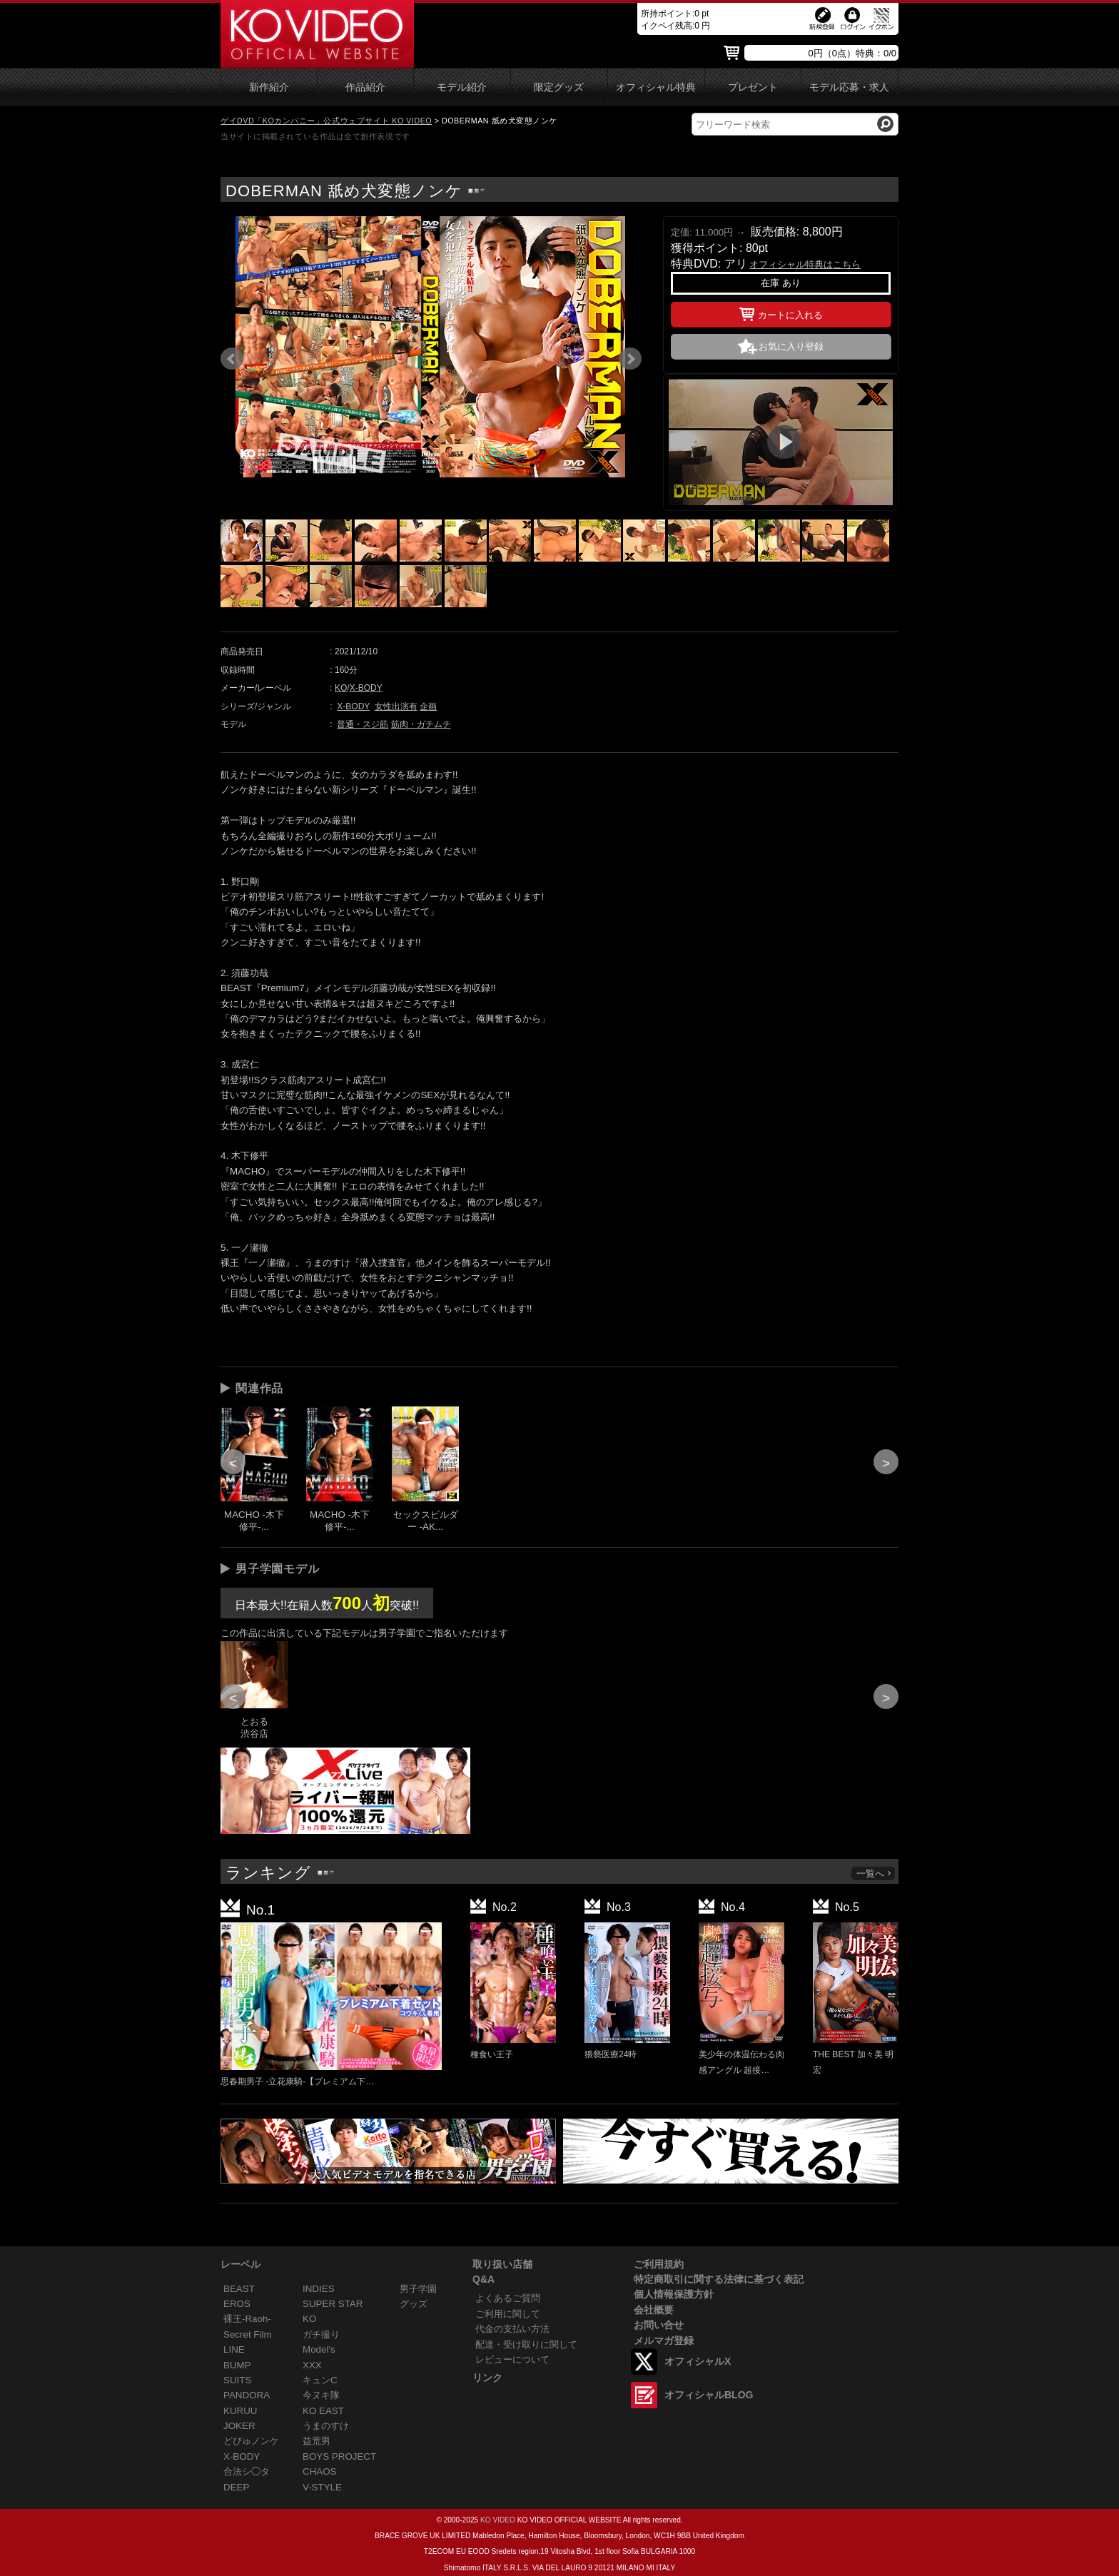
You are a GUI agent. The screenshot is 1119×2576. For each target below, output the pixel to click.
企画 (428, 706)
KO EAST (323, 2410)
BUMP (237, 2365)
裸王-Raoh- (247, 2318)
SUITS (237, 2380)
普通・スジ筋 (362, 724)
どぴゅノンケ (251, 2440)
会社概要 (654, 2310)
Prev (232, 359)
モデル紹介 (462, 87)
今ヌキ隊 (321, 2395)
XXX (312, 2365)
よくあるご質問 (507, 2298)
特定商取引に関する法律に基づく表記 (719, 2279)
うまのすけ (326, 2425)
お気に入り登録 (791, 346)
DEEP (236, 2487)
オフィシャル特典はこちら (805, 264)
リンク (487, 2377)
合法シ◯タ (246, 2471)
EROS (236, 2303)
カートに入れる (781, 312)
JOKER (239, 2425)
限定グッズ (559, 87)
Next (630, 359)
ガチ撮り (321, 2334)
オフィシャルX (697, 2361)
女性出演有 (396, 706)
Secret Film (247, 2334)
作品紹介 (365, 87)
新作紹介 (269, 87)
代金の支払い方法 (512, 2328)
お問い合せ (659, 2325)
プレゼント (753, 87)
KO (341, 688)
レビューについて (512, 2359)
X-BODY (366, 688)
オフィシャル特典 (656, 87)
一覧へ (874, 1873)
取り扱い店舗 (502, 2264)
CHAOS (320, 2471)
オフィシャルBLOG (708, 2394)
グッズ (413, 2303)
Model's (319, 2349)
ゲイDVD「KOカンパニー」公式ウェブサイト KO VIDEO (326, 120)
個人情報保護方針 (674, 2294)
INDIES (319, 2288)
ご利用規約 (659, 2264)
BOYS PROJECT (339, 2456)
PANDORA (246, 2395)
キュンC (320, 2380)
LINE (234, 2349)
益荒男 (316, 2440)
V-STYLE (322, 2487)
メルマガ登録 (664, 2340)
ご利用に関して (507, 2313)
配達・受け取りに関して (526, 2344)
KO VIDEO (497, 2520)
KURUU (240, 2410)
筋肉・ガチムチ (421, 724)
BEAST (239, 2288)
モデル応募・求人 (849, 87)
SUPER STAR (333, 2303)
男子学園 (418, 2288)
